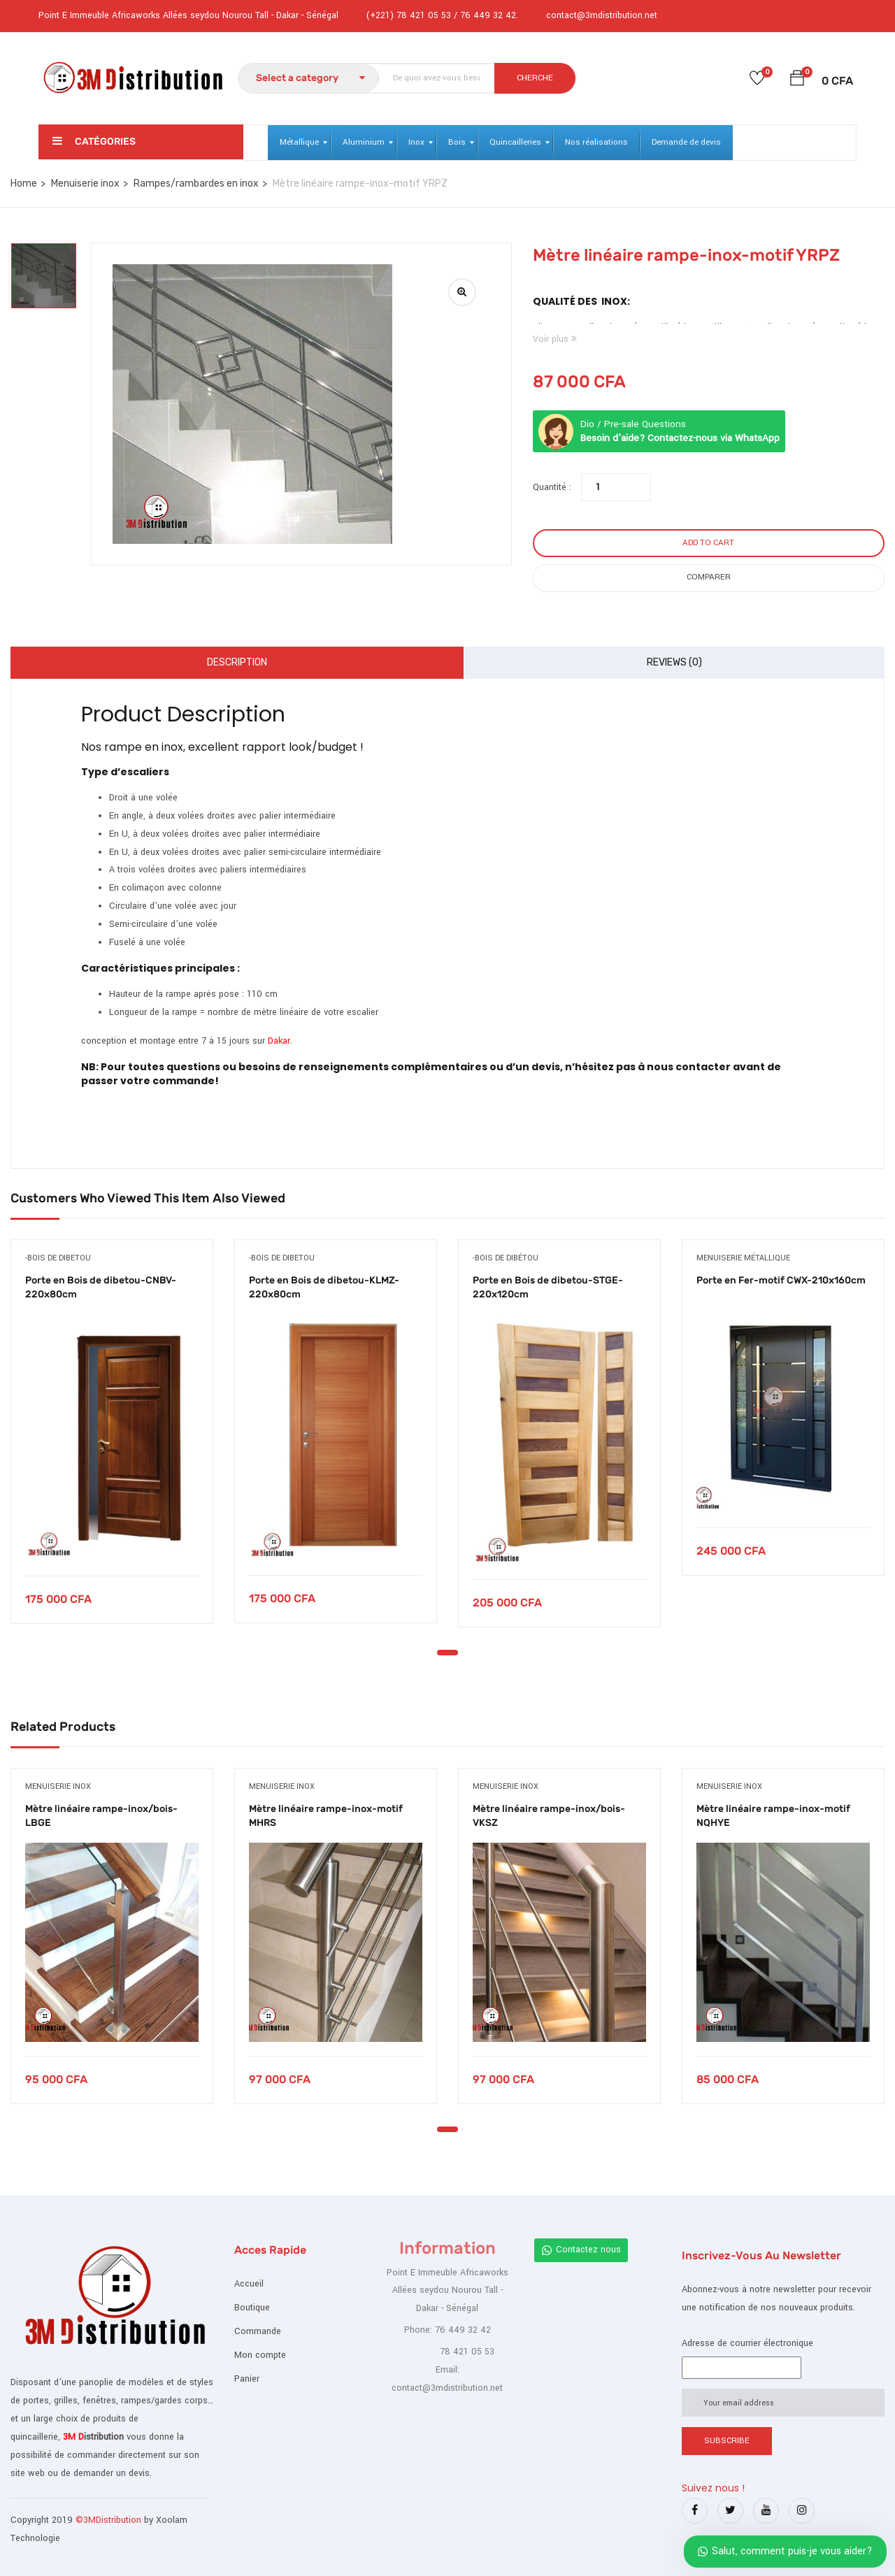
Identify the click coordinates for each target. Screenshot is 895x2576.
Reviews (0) (674, 662)
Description (237, 662)
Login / (811, 14)
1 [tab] (447, 1652)
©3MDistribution (110, 2520)
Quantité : (552, 487)
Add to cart (708, 543)
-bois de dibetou (58, 1258)
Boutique (252, 2307)
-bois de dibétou (505, 1258)
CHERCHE (535, 78)
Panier (246, 2379)
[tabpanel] (112, 1442)
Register (841, 14)
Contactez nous (581, 2249)
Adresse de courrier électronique (747, 2343)
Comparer (709, 577)
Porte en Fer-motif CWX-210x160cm (781, 1280)
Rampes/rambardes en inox (196, 183)
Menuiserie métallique (743, 1258)
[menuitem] (299, 142)
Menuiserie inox (85, 183)
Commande (257, 2331)
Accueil (249, 2284)
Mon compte (260, 2355)
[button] (797, 81)
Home (23, 183)
